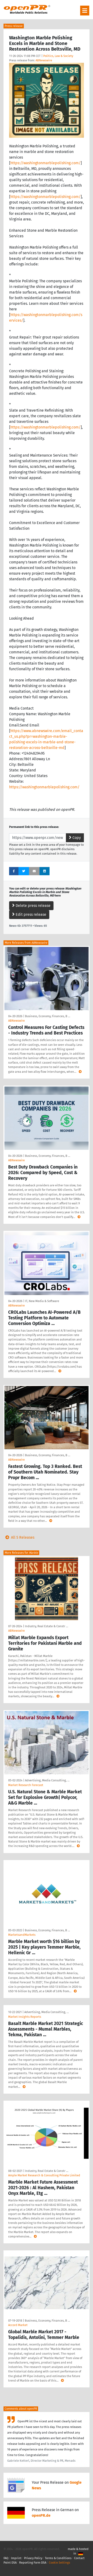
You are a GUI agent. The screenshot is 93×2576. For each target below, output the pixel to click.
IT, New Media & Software (42, 1301)
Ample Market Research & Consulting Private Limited (44, 2175)
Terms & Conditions (58, 2558)
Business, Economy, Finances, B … (47, 1016)
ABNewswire (44, 60)
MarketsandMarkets (22, 1934)
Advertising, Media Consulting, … (47, 1780)
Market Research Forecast (25, 1785)
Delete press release (31, 905)
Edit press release (29, 914)
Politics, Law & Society (58, 56)
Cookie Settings (59, 2562)
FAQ (6, 2558)
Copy (75, 837)
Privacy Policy (33, 2558)
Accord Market (18, 2325)
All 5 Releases (19, 1537)
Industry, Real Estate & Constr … (46, 1626)
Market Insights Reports (24, 2016)
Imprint (16, 2558)
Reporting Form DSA (32, 2562)
